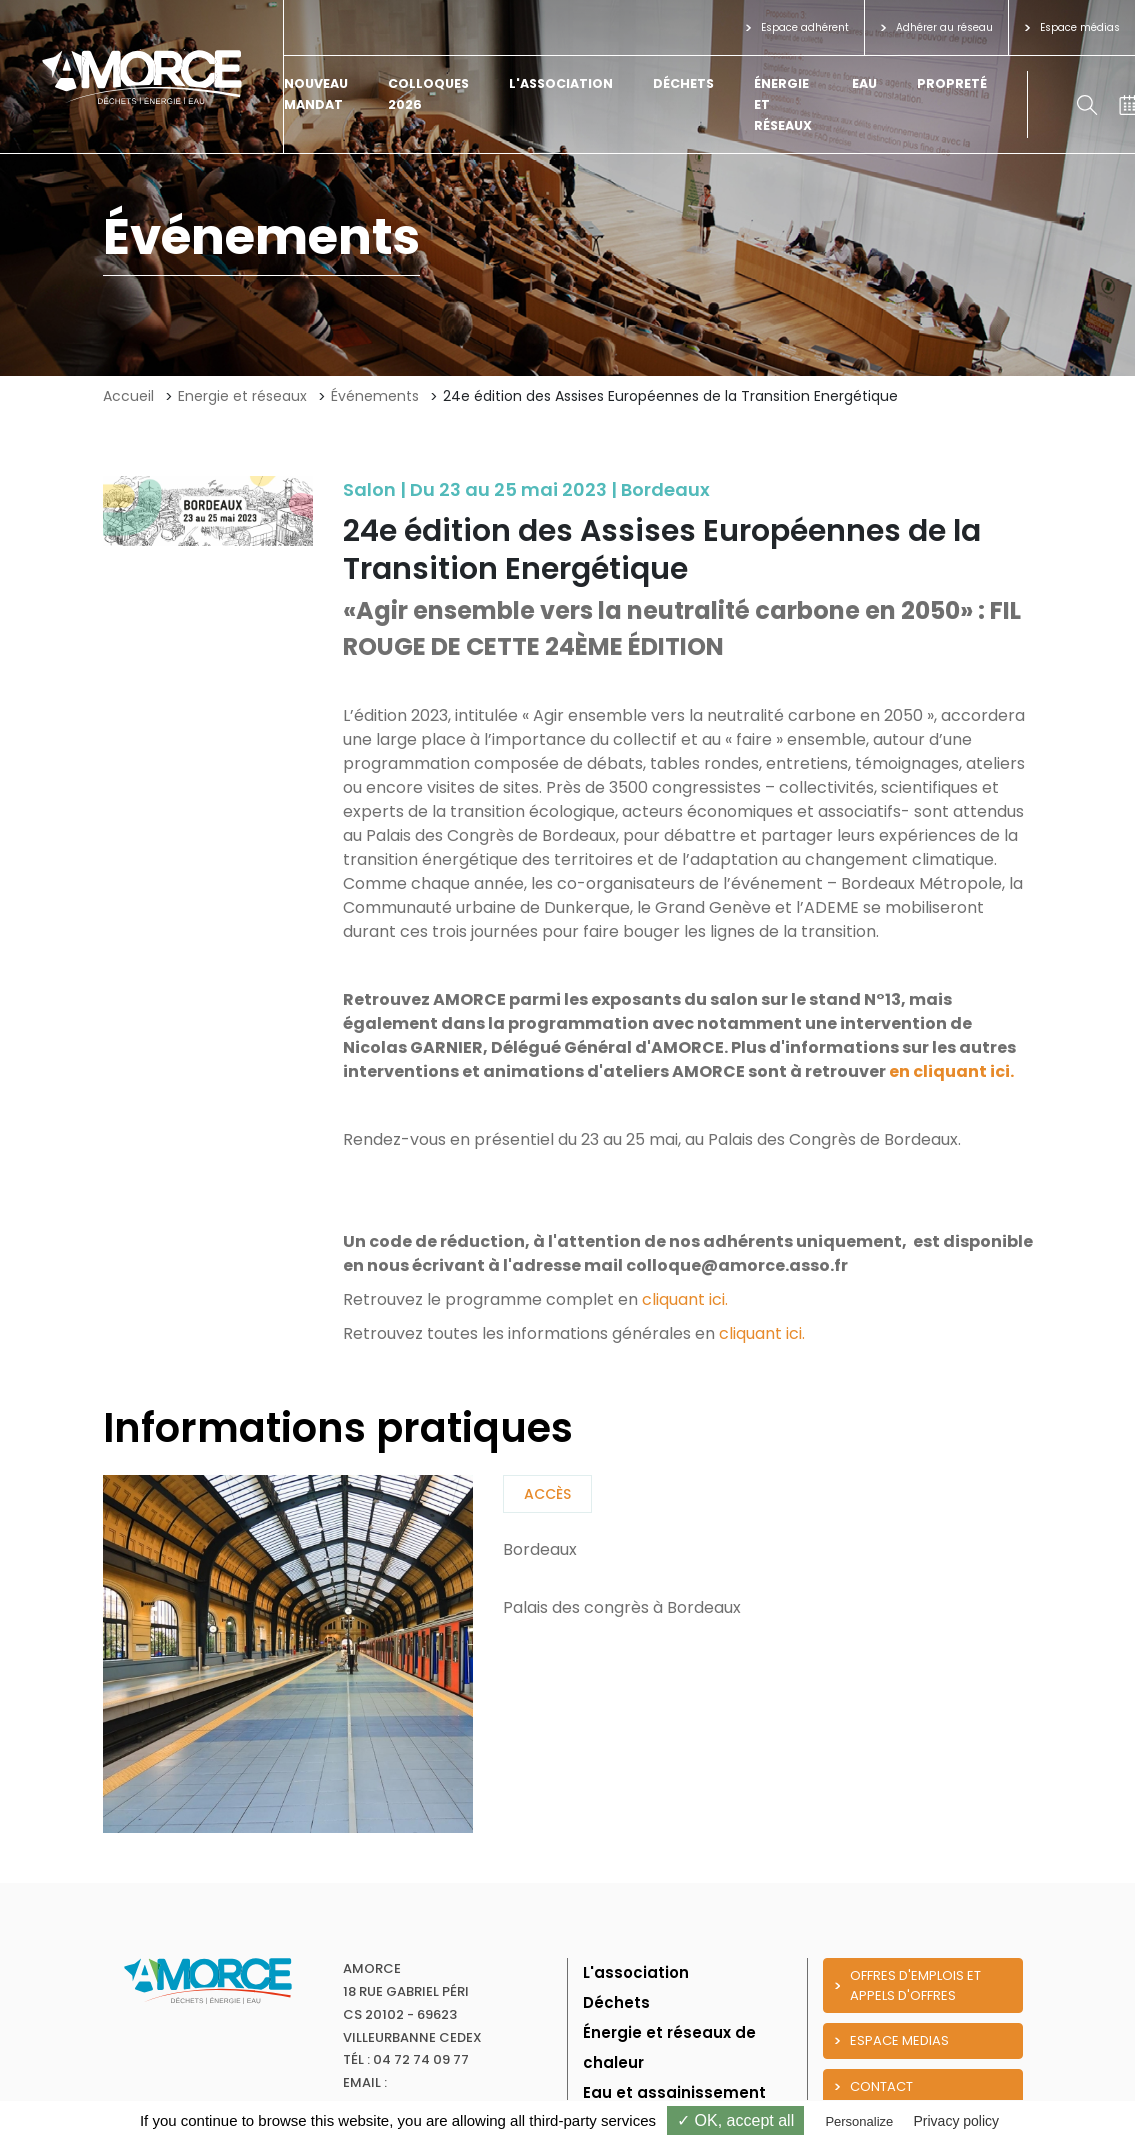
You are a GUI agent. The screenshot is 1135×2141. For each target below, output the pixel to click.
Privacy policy (956, 2121)
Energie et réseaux (242, 396)
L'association (561, 83)
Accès (547, 1494)
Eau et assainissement (674, 2092)
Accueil (128, 396)
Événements (375, 396)
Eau (864, 83)
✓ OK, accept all (735, 2120)
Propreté (952, 83)
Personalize (859, 2121)
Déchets (683, 83)
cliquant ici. (685, 1299)
